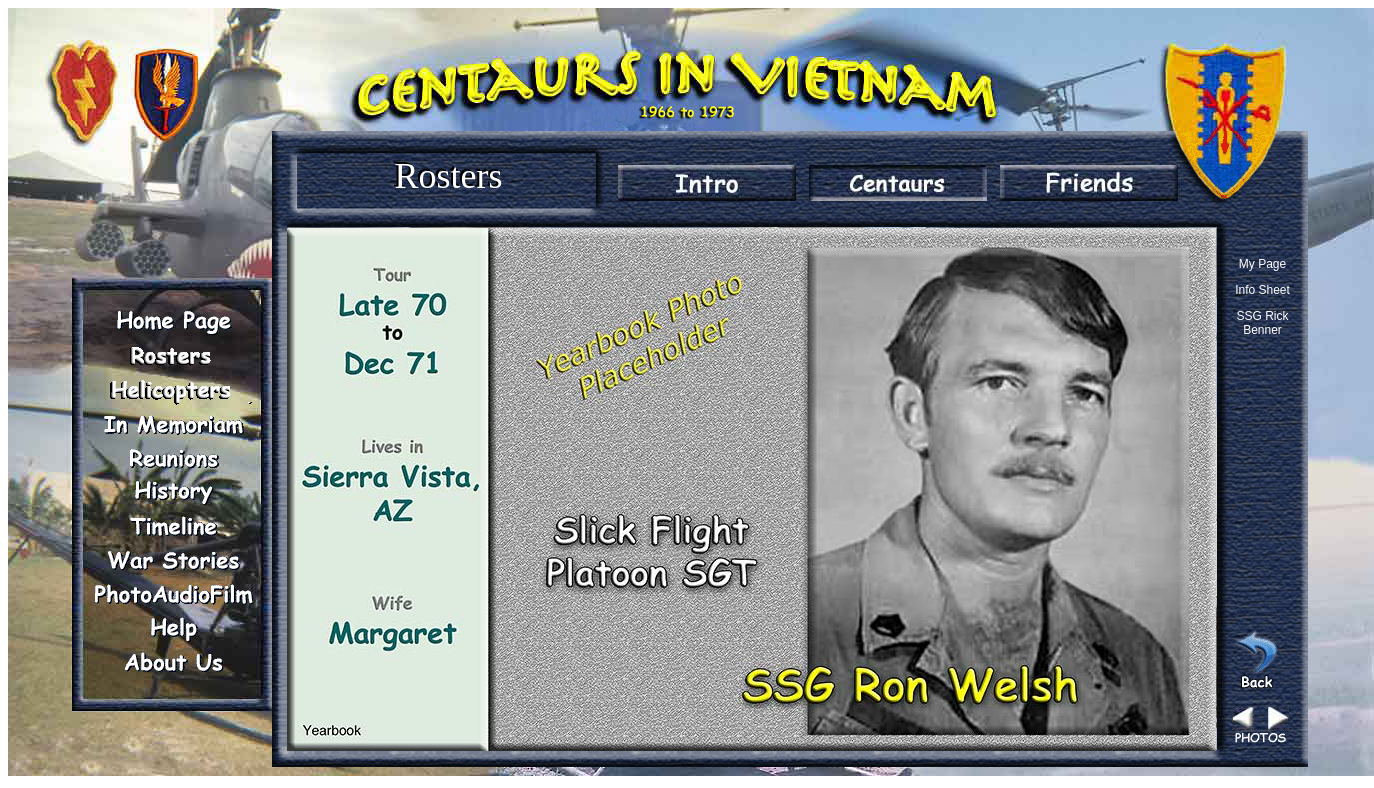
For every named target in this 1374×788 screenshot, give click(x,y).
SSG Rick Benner (1262, 323)
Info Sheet (1262, 290)
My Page (1262, 264)
